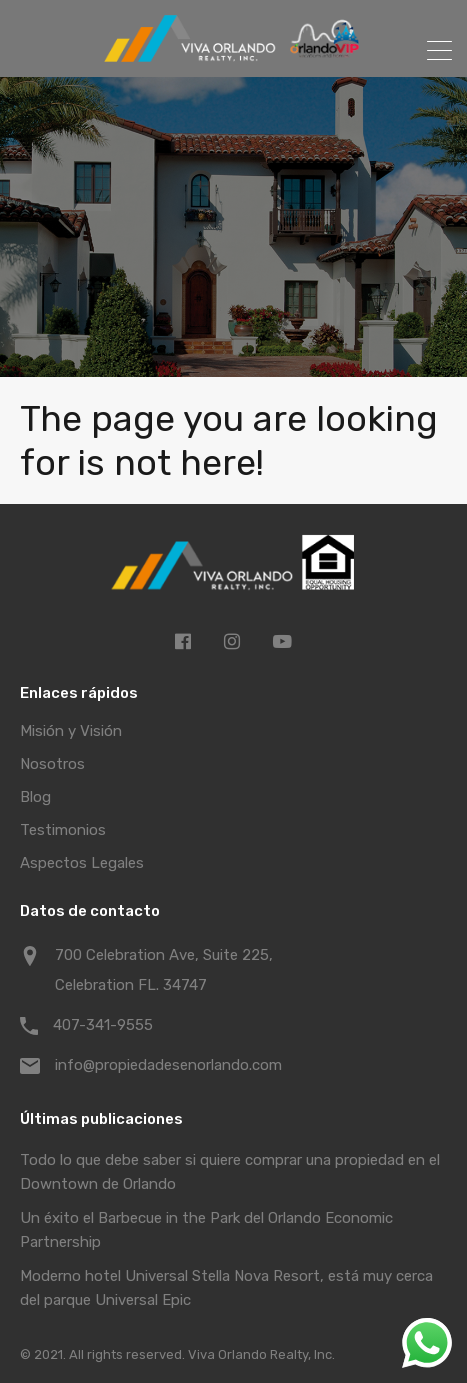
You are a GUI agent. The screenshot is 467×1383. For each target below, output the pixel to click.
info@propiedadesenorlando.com (168, 1065)
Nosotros (52, 764)
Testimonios (63, 830)
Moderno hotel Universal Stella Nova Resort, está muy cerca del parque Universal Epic (226, 1288)
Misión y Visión (71, 731)
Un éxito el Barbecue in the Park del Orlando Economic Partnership (206, 1230)
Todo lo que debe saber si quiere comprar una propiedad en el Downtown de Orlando (230, 1172)
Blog (35, 797)
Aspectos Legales (82, 863)
